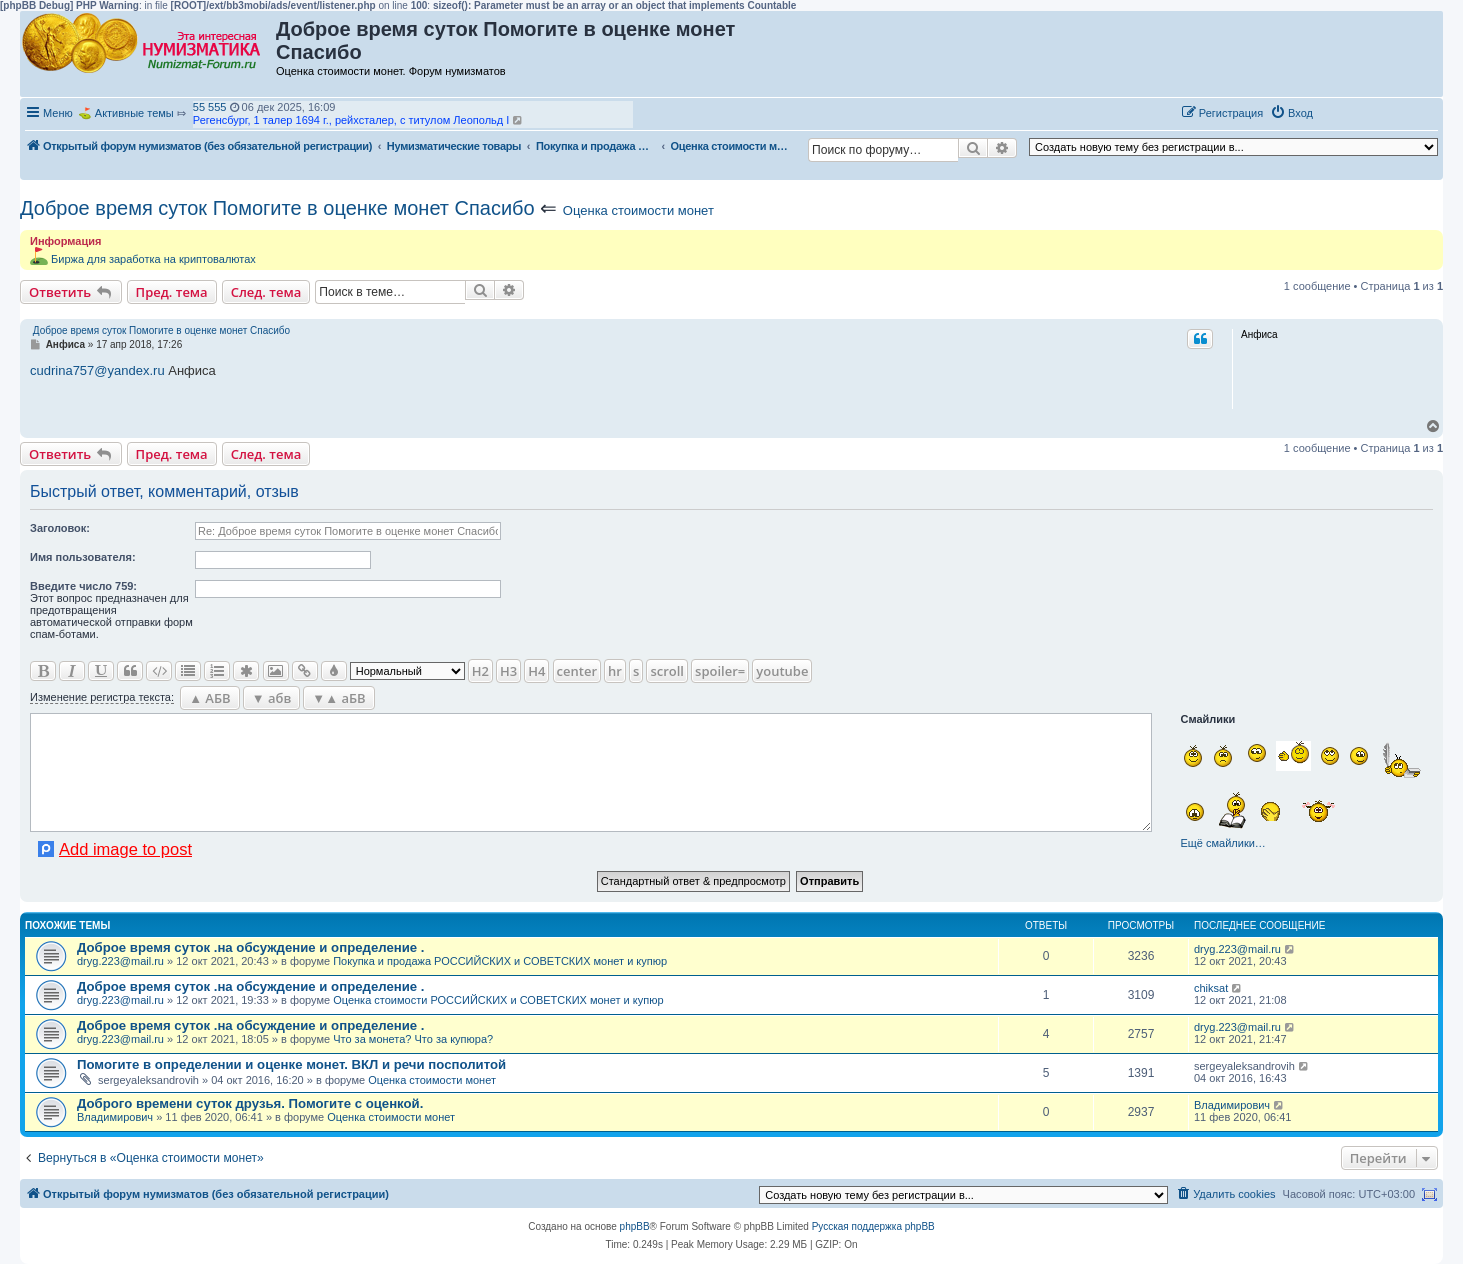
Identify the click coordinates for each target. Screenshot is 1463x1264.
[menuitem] (1291, 113)
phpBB (635, 1226)
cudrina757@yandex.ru (97, 370)
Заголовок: (60, 528)
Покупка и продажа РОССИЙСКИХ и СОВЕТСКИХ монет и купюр (500, 961)
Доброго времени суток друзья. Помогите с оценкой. (250, 1103)
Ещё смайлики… (1222, 843)
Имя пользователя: (83, 557)
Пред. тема (172, 292)
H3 (508, 671)
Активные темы (134, 113)
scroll (667, 671)
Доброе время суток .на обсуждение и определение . (251, 947)
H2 (480, 671)
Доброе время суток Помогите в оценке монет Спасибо (277, 208)
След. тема (266, 292)
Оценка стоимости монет (638, 210)
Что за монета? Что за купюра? (413, 1039)
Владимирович (115, 1117)
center (577, 671)
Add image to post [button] (125, 849)
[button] (1341, 112)
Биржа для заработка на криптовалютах (153, 259)
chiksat (1211, 988)
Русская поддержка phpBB (873, 1226)
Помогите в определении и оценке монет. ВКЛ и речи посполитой (291, 1064)
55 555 (210, 107)
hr (615, 671)
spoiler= (720, 671)
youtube (782, 671)
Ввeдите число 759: (83, 586)
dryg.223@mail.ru (120, 961)
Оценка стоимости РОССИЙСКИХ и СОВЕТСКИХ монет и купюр (498, 1000)
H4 (536, 671)
